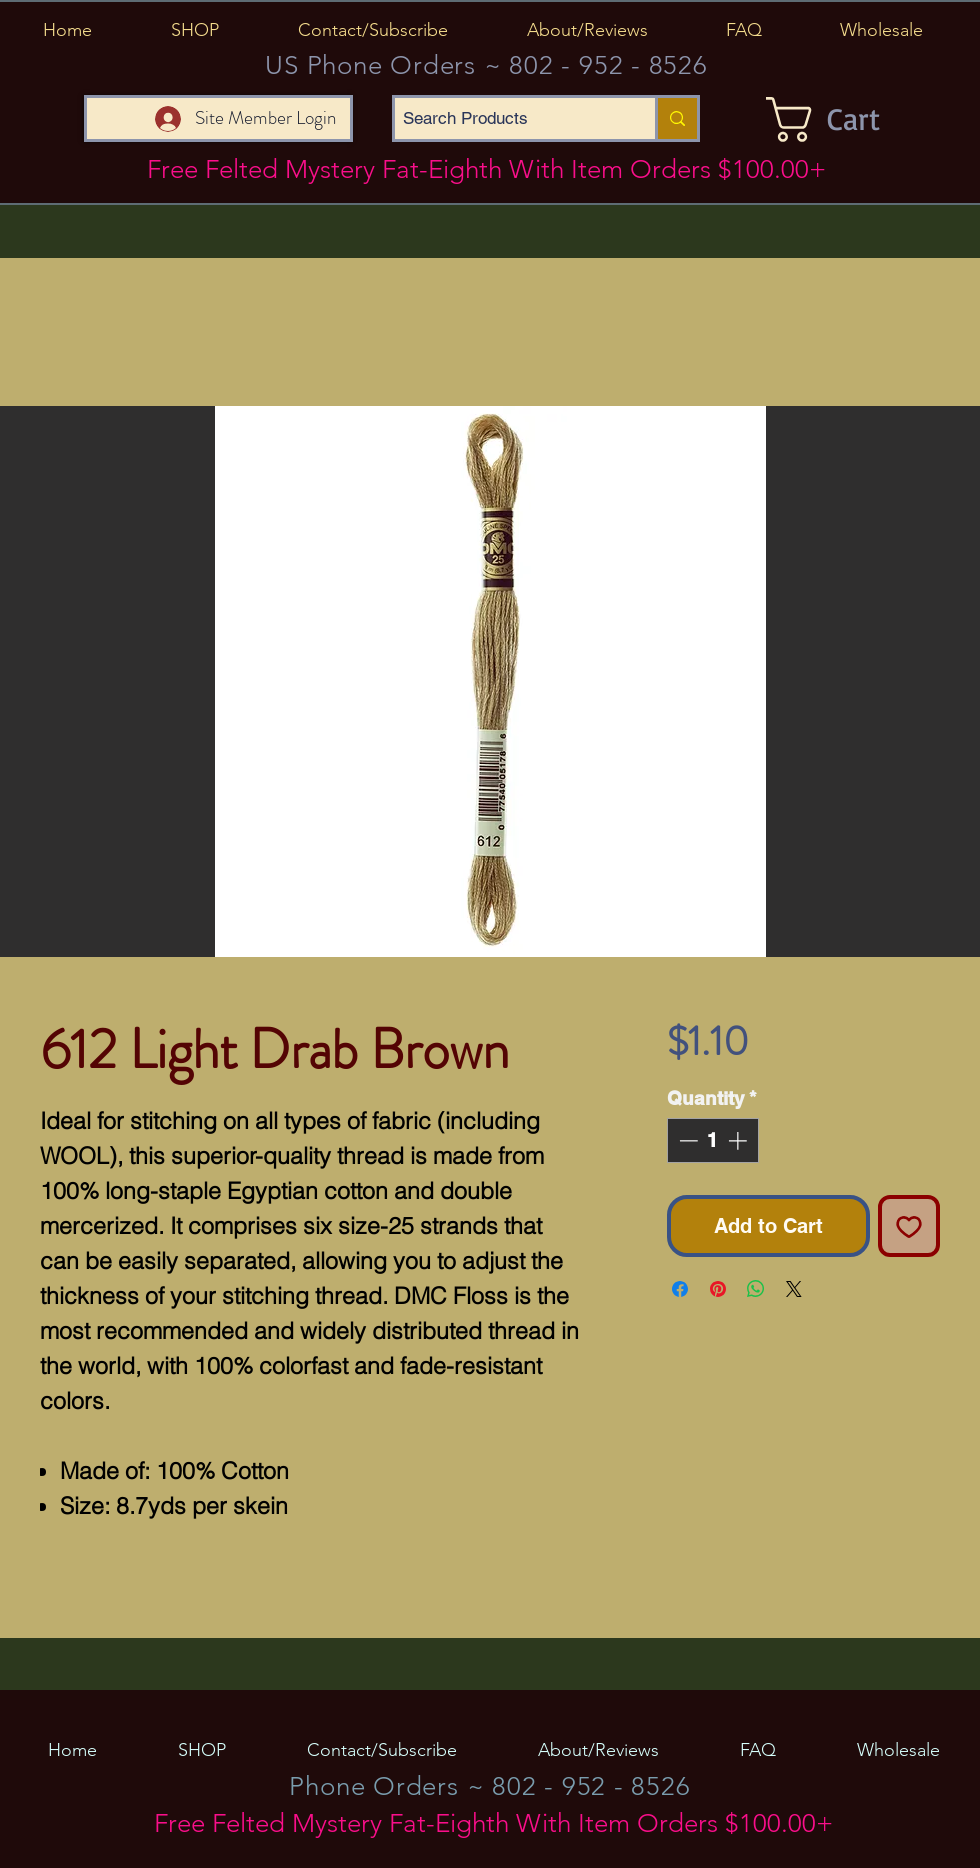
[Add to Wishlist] (909, 1226)
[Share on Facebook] (680, 1289)
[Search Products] (508, 118)
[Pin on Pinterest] (718, 1289)
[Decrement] (686, 1140)
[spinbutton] (712, 1140)
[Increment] (739, 1140)
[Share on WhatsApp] (756, 1289)
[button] (194, 30)
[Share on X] (794, 1289)
